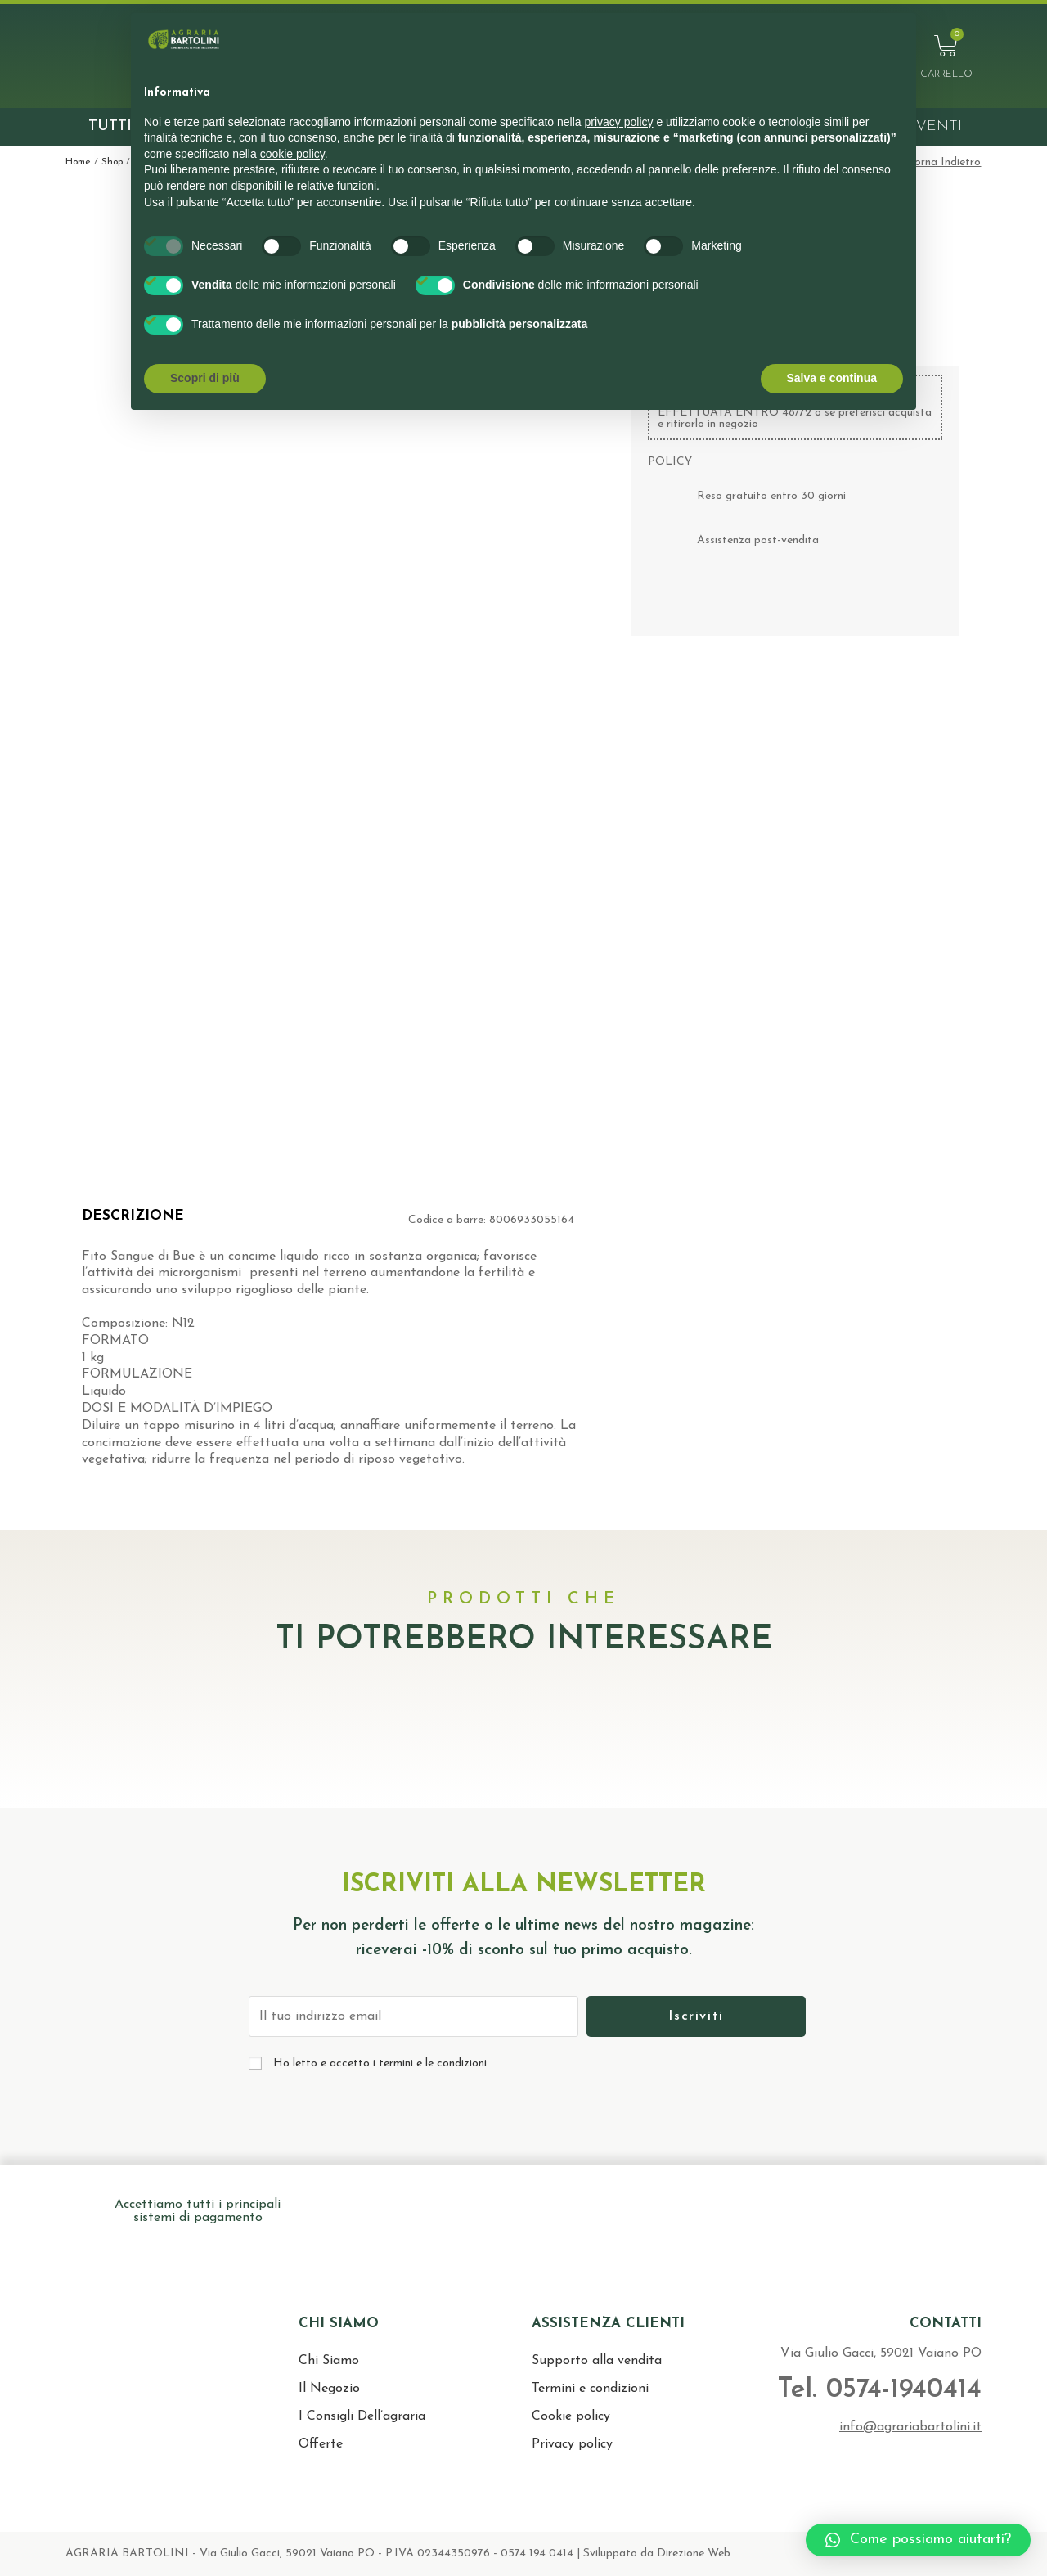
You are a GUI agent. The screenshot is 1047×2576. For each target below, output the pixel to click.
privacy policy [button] (619, 121)
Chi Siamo (329, 2360)
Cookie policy (571, 2416)
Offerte (321, 2444)
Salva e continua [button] (832, 377)
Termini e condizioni (590, 2388)
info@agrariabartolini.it (910, 2427)
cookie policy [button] (292, 153)
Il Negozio (329, 2388)
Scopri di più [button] (205, 377)
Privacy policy (572, 2444)
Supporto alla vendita (597, 2360)
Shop (112, 162)
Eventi (934, 126)
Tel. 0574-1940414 (878, 2390)
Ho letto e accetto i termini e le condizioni (380, 2063)
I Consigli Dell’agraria (362, 2416)
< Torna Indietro (939, 162)
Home (78, 162)
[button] (918, 2540)
